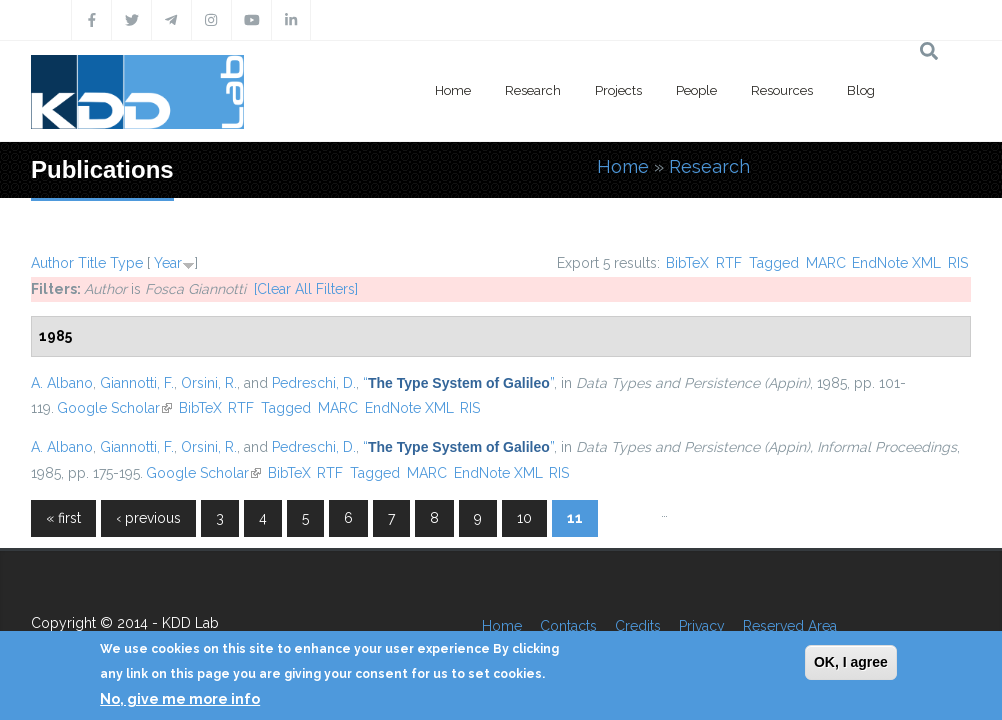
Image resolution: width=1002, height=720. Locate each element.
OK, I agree (851, 662)
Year (168, 263)
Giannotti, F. (137, 383)
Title (92, 263)
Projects (618, 90)
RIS (958, 263)
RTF (729, 263)
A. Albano (62, 383)
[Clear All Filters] (306, 289)
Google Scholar (114, 408)
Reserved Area (790, 626)
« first (63, 518)
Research (533, 90)
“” (458, 383)
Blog (861, 90)
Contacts (568, 626)
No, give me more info (180, 699)
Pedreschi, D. (314, 383)
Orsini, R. (209, 383)
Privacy (702, 626)
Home (453, 90)
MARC (826, 263)
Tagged (774, 263)
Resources (782, 90)
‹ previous (148, 518)
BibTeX (687, 263)
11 (575, 518)
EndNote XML (896, 263)
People (696, 90)
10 (524, 518)
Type (126, 263)
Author (52, 263)
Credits (638, 626)
